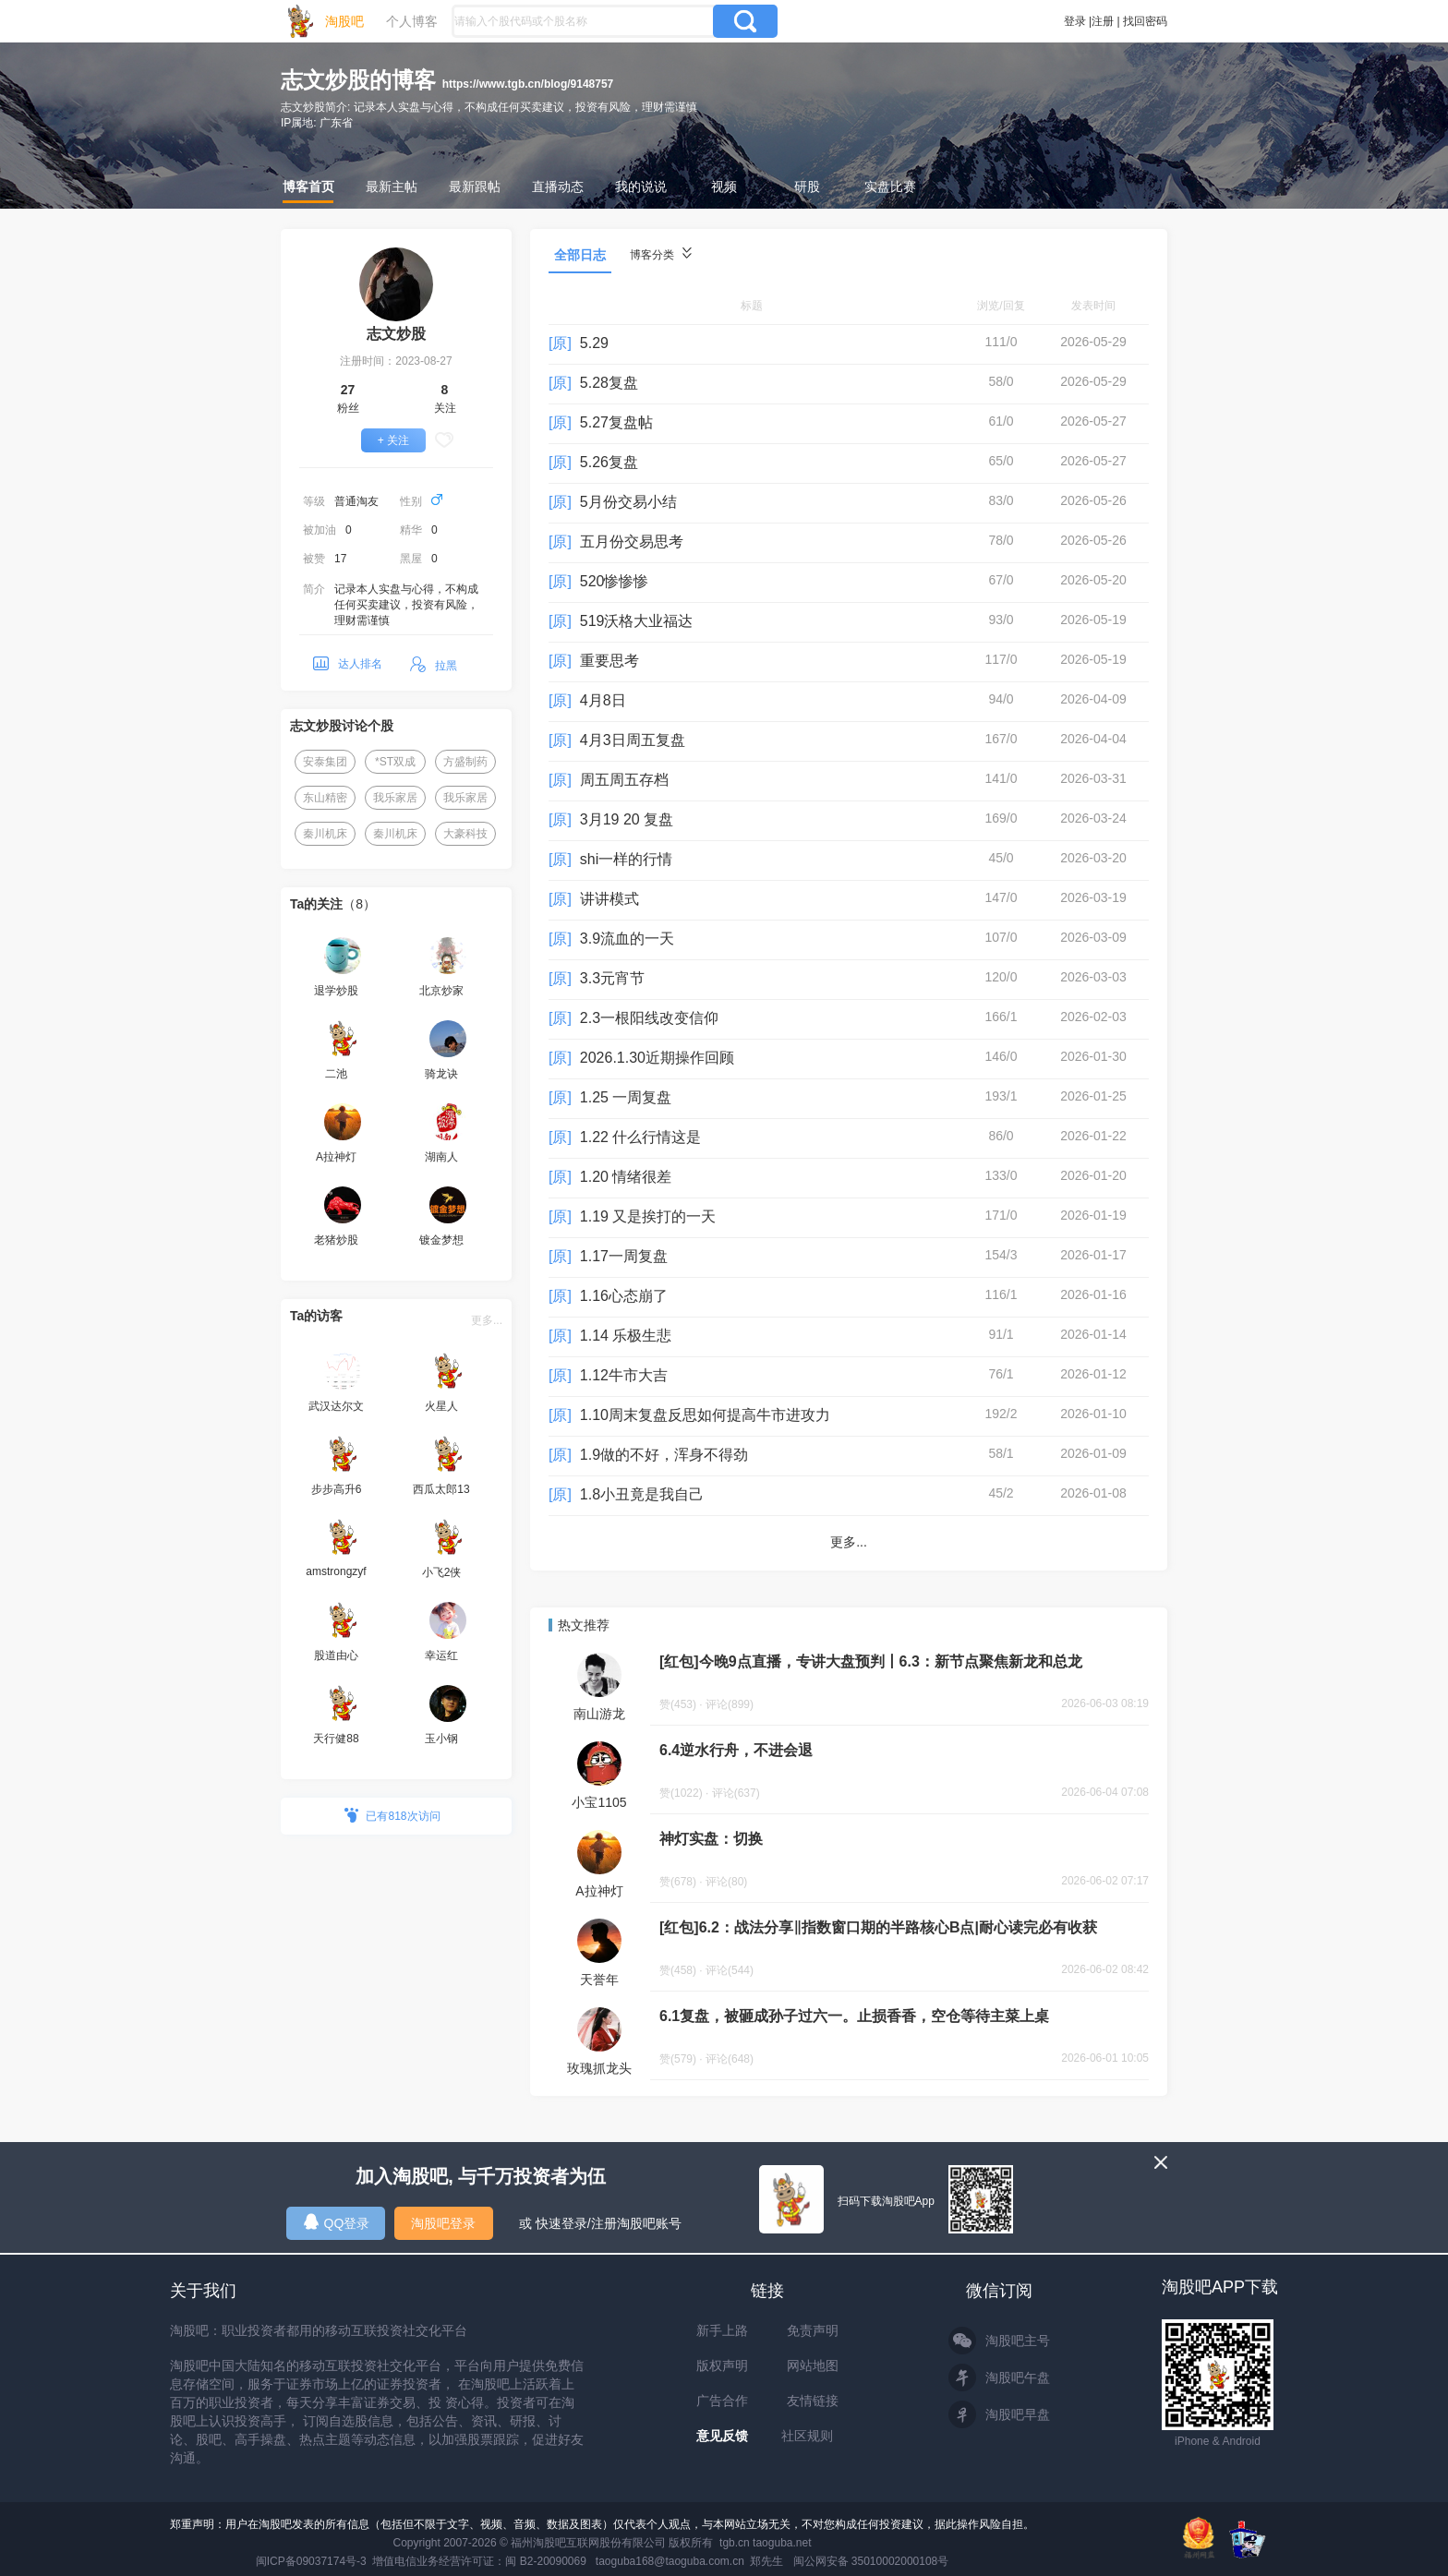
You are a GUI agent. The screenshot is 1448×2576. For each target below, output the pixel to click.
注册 (1103, 21)
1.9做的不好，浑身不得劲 (664, 1455)
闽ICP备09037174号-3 (311, 2561)
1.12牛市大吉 (624, 1375)
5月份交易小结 (628, 502)
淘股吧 (344, 21)
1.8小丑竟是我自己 (642, 1494)
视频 (724, 186)
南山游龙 (599, 1713)
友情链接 (813, 2400)
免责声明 (813, 2330)
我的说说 (641, 186)
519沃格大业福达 (637, 621)
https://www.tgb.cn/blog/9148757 (528, 84)
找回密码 (1145, 21)
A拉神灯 (598, 1891)
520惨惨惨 (614, 581)
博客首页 (308, 186)
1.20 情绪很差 (626, 1177)
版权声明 (722, 2365)
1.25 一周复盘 (626, 1097)
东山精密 (325, 797)
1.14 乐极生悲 (626, 1335)
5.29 (594, 343)
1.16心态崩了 (624, 1296)
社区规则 (807, 2435)
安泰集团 (325, 761)
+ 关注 (393, 440)
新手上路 (722, 2330)
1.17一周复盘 (624, 1256)
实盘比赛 (890, 186)
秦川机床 (325, 833)
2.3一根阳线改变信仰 (649, 1018)
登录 (1075, 21)
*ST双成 (395, 761)
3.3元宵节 (612, 978)
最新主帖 (391, 186)
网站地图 (813, 2365)
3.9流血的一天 (627, 938)
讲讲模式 (609, 899)
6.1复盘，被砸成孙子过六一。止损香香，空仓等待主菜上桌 (854, 2016)
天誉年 (599, 1979)
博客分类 (661, 254)
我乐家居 (395, 797)
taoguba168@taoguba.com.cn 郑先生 (690, 2561)
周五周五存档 (624, 780)
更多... (486, 1320)
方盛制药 (465, 761)
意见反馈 (722, 2435)
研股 (807, 186)
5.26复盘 (609, 462)
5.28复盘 (609, 383)
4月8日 (603, 700)
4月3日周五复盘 (632, 740)
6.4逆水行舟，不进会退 (736, 1750)
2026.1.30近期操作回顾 (657, 1057)
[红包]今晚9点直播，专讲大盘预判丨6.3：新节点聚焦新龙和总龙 (870, 1661)
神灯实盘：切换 (711, 1839)
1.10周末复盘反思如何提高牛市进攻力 (705, 1415)
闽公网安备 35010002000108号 (871, 2561)
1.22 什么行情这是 (641, 1137)
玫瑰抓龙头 (599, 2068)
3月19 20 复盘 (626, 819)
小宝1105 (599, 1802)
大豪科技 (465, 833)
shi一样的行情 (626, 859)
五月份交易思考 (631, 541)
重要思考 (609, 660)
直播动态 (558, 186)
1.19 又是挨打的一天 (648, 1216)
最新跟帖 (475, 186)
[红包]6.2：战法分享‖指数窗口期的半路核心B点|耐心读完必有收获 (878, 1927)
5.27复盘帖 (616, 422)
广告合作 (722, 2400)
